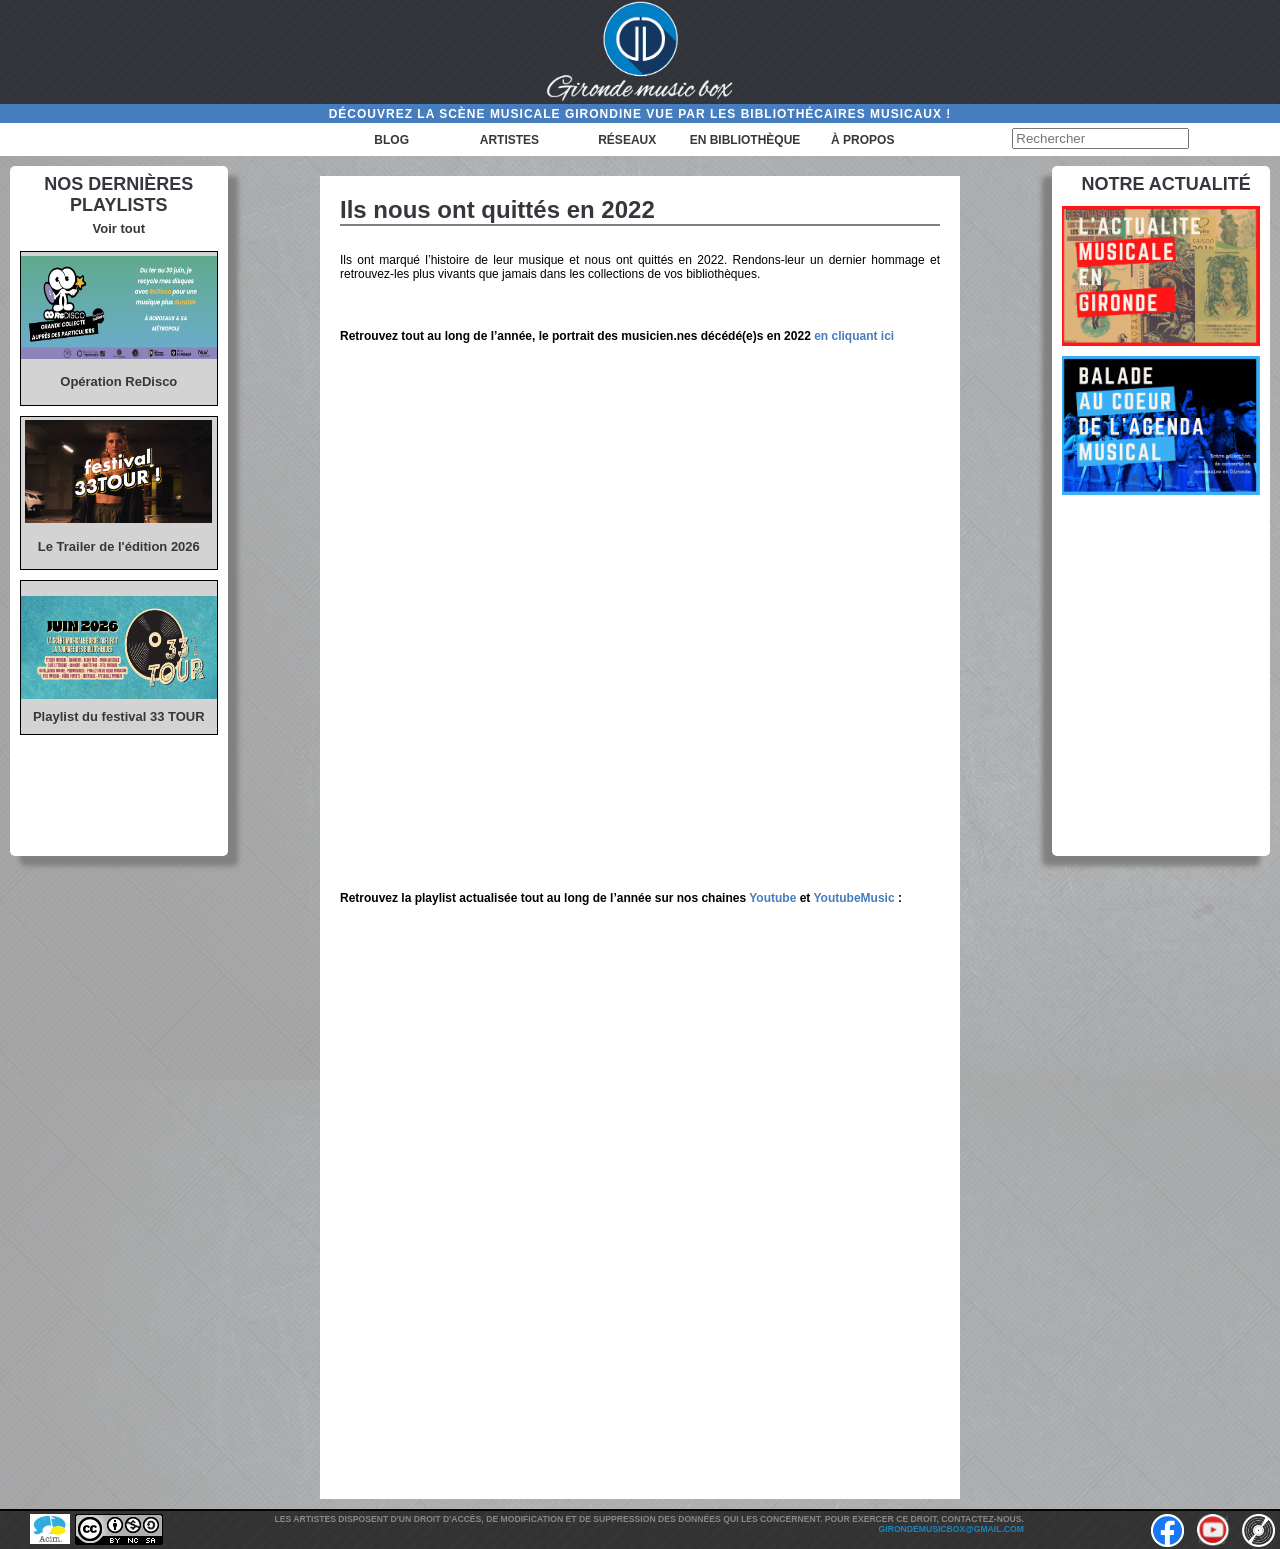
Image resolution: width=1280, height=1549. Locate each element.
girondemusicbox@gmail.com (951, 1529)
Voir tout (119, 228)
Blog (391, 140)
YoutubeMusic (853, 898)
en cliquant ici (854, 336)
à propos (862, 140)
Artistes (509, 140)
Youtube (772, 898)
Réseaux (627, 140)
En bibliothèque (745, 140)
